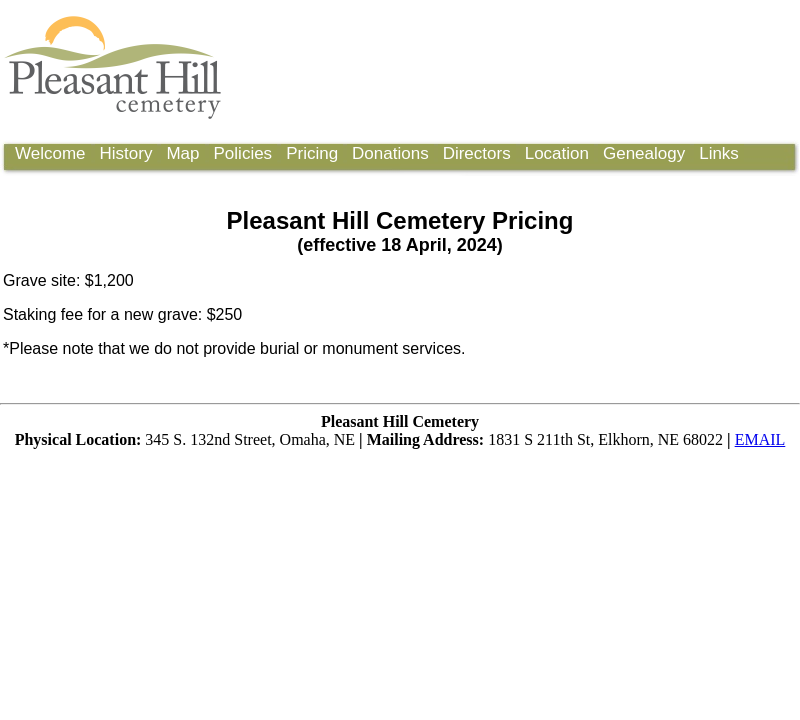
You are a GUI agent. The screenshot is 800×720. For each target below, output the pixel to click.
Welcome (50, 153)
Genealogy (644, 153)
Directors (477, 153)
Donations (390, 153)
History (126, 153)
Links (719, 153)
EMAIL (760, 439)
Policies (243, 153)
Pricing (312, 153)
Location (557, 153)
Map (182, 153)
